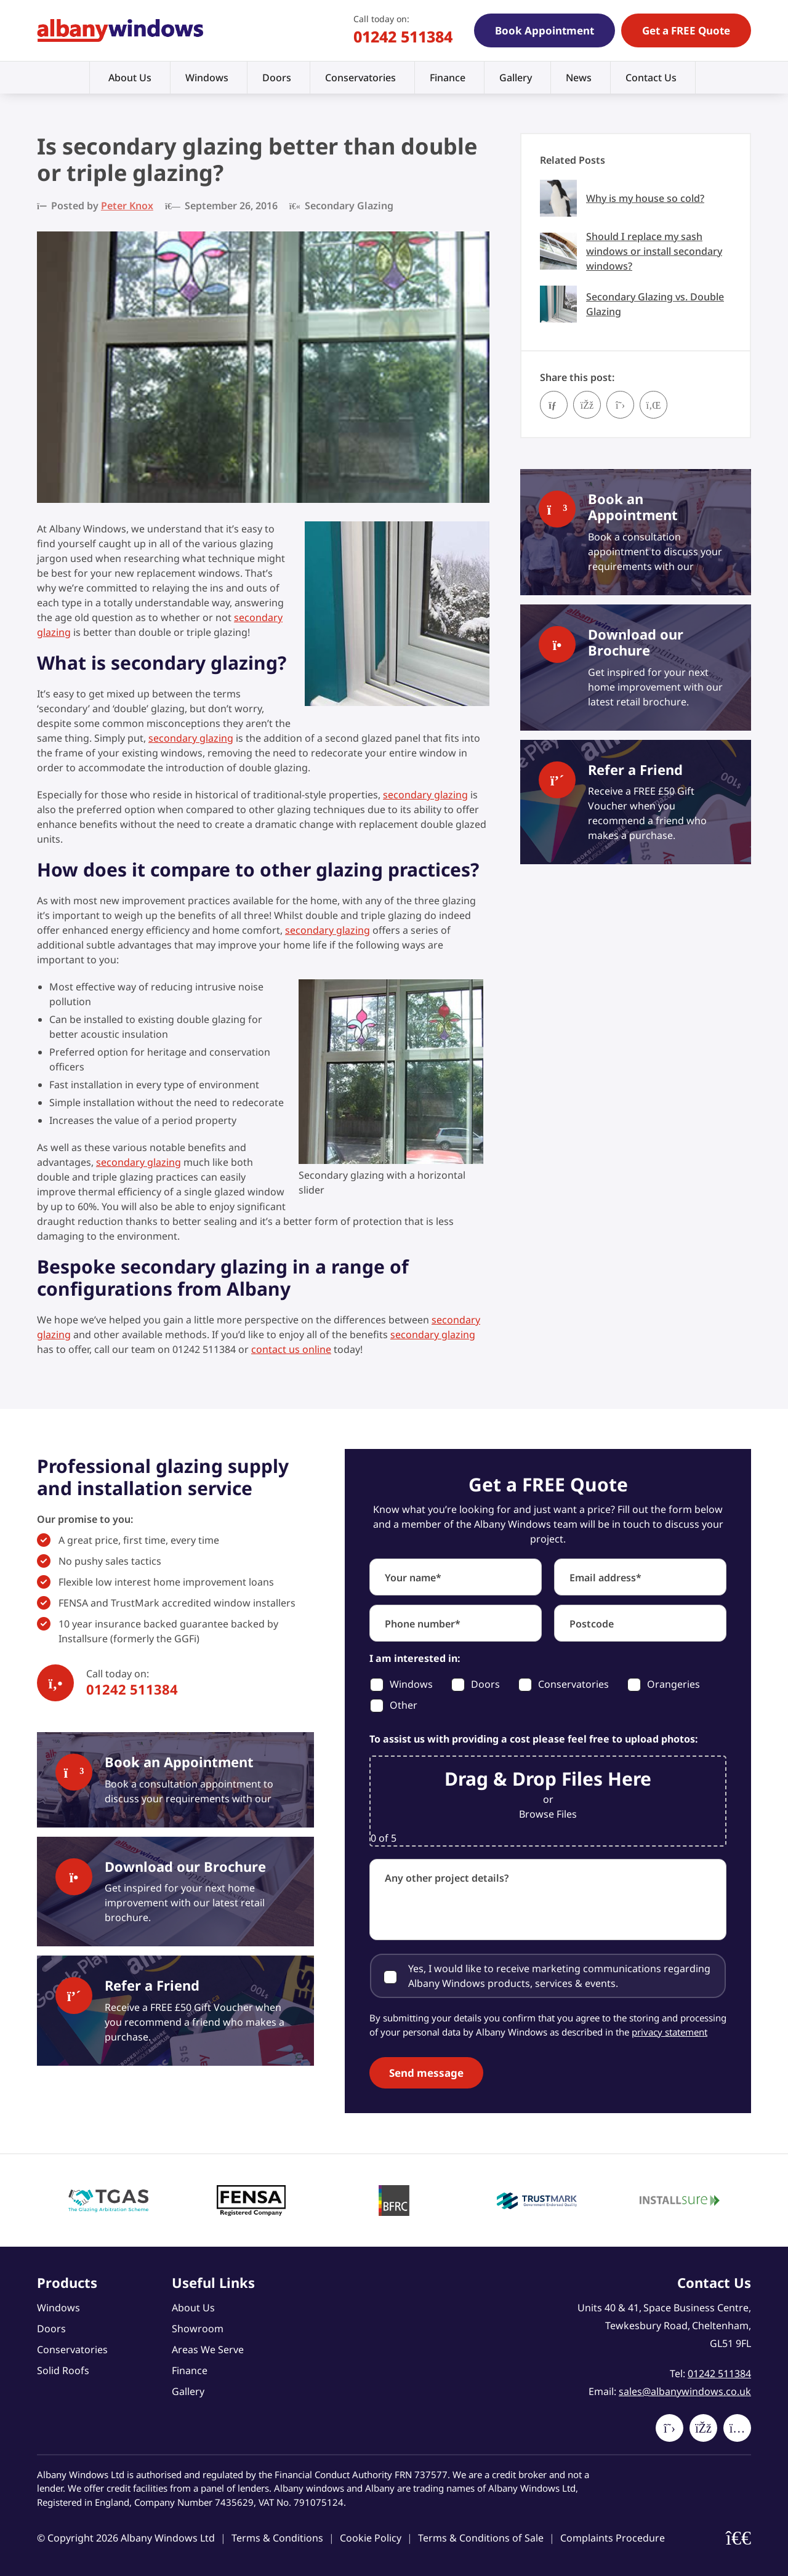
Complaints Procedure (612, 2538)
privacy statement (669, 2032)
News (579, 77)
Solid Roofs (63, 2370)
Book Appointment (544, 30)
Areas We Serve (208, 2349)
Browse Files (548, 1814)
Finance (447, 77)
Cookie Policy (370, 2538)
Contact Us (651, 77)
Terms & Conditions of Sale (481, 2538)
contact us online (291, 1349)
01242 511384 (402, 36)
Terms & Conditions (277, 2538)
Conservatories (360, 77)
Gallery (515, 77)
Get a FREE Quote (686, 30)
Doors (276, 77)
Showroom (197, 2328)
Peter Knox (127, 205)
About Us (129, 77)
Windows (206, 77)
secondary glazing (190, 738)
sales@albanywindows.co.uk (685, 2391)
